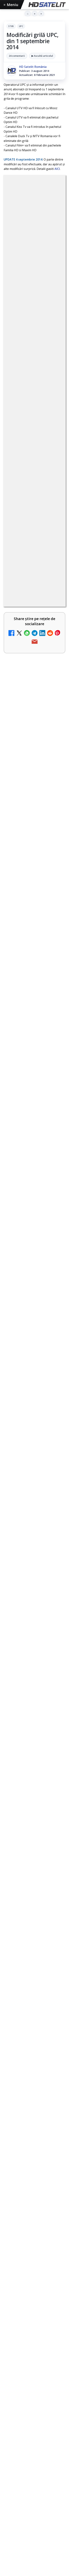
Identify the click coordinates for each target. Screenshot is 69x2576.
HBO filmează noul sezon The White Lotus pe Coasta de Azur (31, 2077)
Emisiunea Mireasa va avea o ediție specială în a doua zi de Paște (24, 1694)
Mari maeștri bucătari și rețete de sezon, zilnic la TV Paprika (23, 1648)
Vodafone (41, 2473)
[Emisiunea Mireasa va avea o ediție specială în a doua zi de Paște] (55, 1696)
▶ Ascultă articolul (42, 55)
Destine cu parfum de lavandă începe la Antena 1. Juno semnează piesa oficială (34, 2027)
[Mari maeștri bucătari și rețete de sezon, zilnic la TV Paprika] (55, 1650)
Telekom (25, 2473)
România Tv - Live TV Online (23, 1915)
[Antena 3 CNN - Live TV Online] (55, 1834)
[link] (34, 1502)
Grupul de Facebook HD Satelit (34, 2370)
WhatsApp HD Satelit (34, 2383)
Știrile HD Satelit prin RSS (34, 2439)
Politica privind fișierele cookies (34, 2513)
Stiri (11, 26)
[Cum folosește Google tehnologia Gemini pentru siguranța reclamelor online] (34, 1999)
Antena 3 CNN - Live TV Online (25, 1830)
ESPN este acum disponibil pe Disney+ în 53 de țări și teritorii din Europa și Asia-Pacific (25, 1546)
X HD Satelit (34, 2417)
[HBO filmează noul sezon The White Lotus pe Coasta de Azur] (34, 2100)
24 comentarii (17, 55)
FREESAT (20, 2467)
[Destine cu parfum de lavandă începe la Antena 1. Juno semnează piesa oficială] (34, 2052)
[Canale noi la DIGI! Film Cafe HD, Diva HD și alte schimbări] (55, 1501)
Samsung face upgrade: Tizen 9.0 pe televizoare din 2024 (25, 1786)
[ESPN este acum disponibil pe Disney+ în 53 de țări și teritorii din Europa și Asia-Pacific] (55, 1547)
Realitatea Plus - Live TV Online (23, 1873)
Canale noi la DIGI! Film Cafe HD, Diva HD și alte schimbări (25, 1498)
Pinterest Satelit (34, 2428)
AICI (57, 169)
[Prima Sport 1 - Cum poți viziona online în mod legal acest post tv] (55, 1742)
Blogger (39, 2535)
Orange (11, 2473)
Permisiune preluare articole (34, 2500)
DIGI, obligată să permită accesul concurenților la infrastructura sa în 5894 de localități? (22, 1598)
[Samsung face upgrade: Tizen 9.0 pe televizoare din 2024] (55, 1788)
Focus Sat (36, 2467)
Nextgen (52, 2467)
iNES (54, 2473)
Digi (8, 2467)
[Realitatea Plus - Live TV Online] (55, 1877)
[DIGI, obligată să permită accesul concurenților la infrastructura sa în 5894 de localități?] (55, 1597)
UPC (21, 26)
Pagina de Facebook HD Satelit (35, 2355)
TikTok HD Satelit (34, 2406)
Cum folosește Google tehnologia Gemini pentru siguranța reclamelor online (33, 1974)
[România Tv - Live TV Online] (55, 1919)
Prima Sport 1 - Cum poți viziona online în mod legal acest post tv (25, 1740)
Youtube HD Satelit (34, 2395)
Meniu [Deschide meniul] (11, 4)
